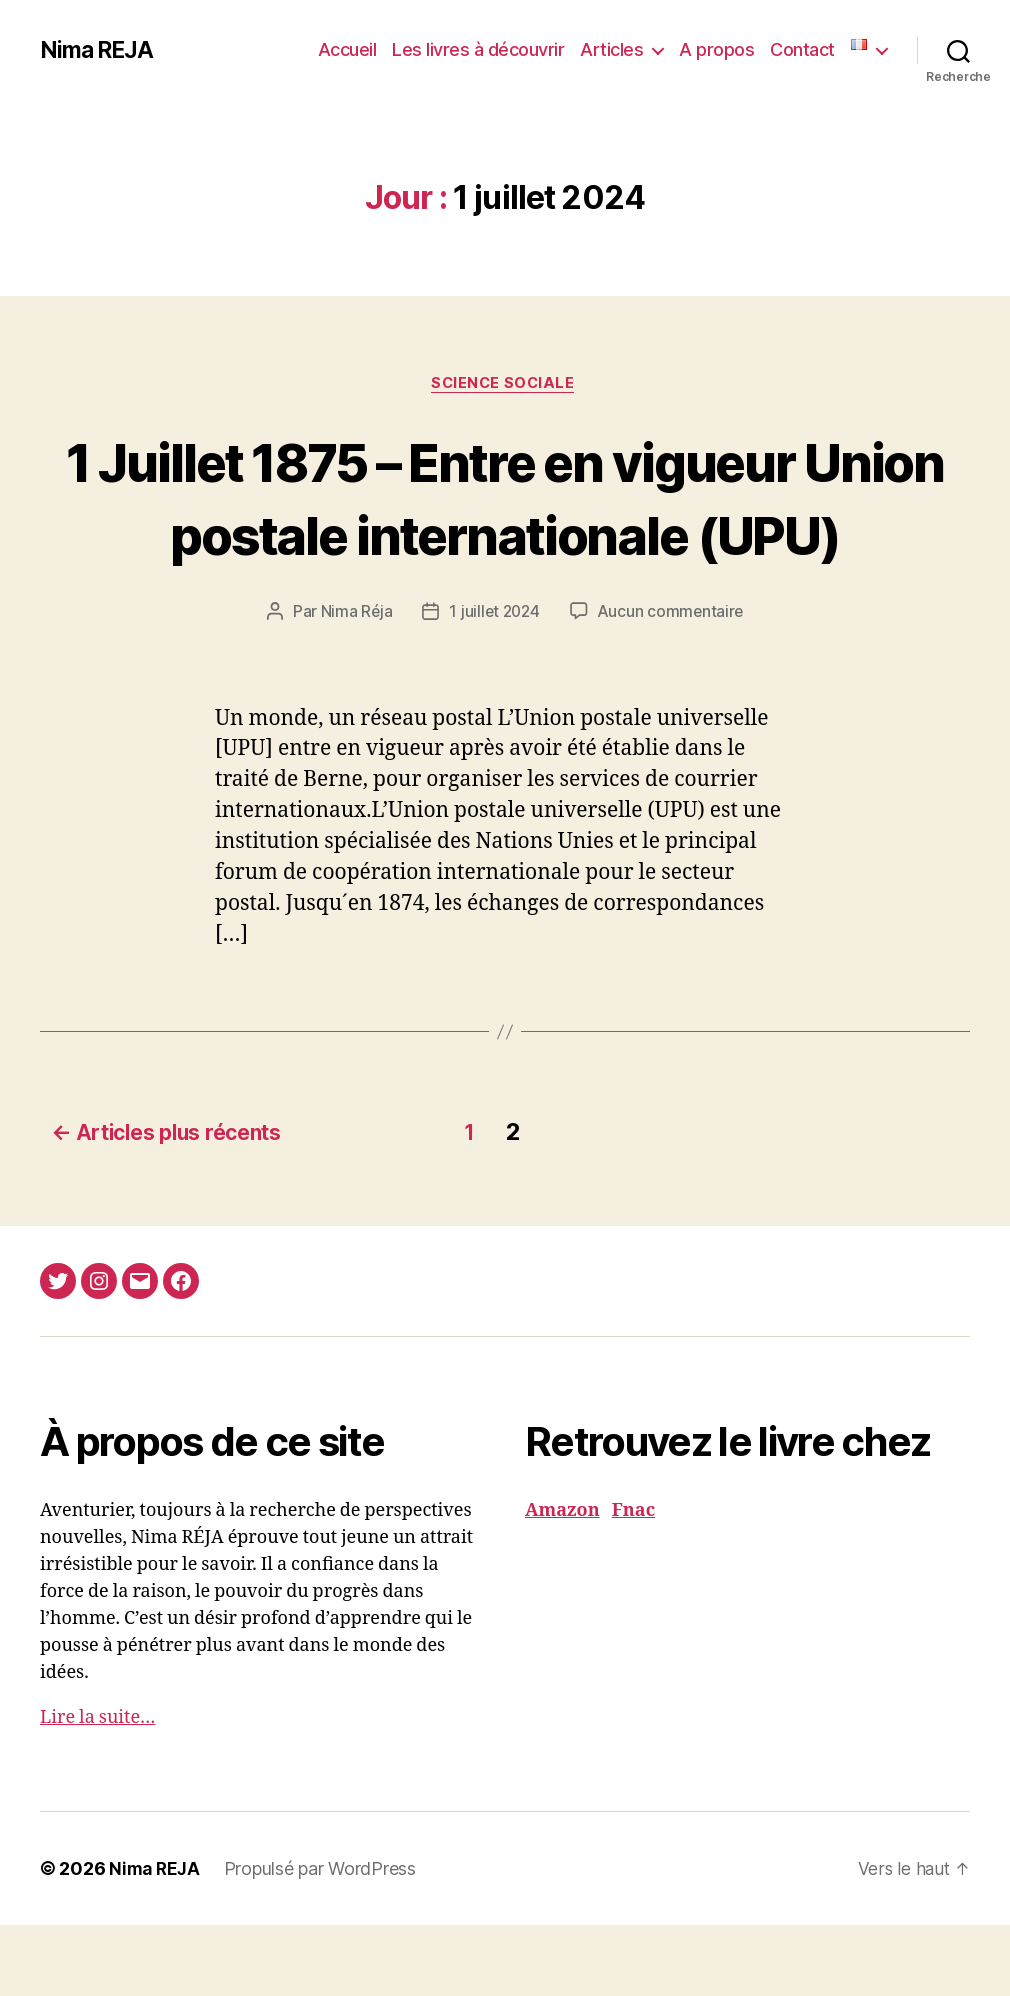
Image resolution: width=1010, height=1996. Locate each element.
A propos (716, 49)
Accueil (347, 49)
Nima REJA (99, 50)
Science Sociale (505, 385)
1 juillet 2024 (493, 687)
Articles (611, 49)
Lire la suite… (98, 1788)
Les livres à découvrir (478, 49)
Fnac (633, 1581)
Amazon (562, 1581)
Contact (802, 49)
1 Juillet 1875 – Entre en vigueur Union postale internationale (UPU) (505, 534)
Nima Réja (353, 687)
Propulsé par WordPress (324, 1939)
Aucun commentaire (673, 687)
